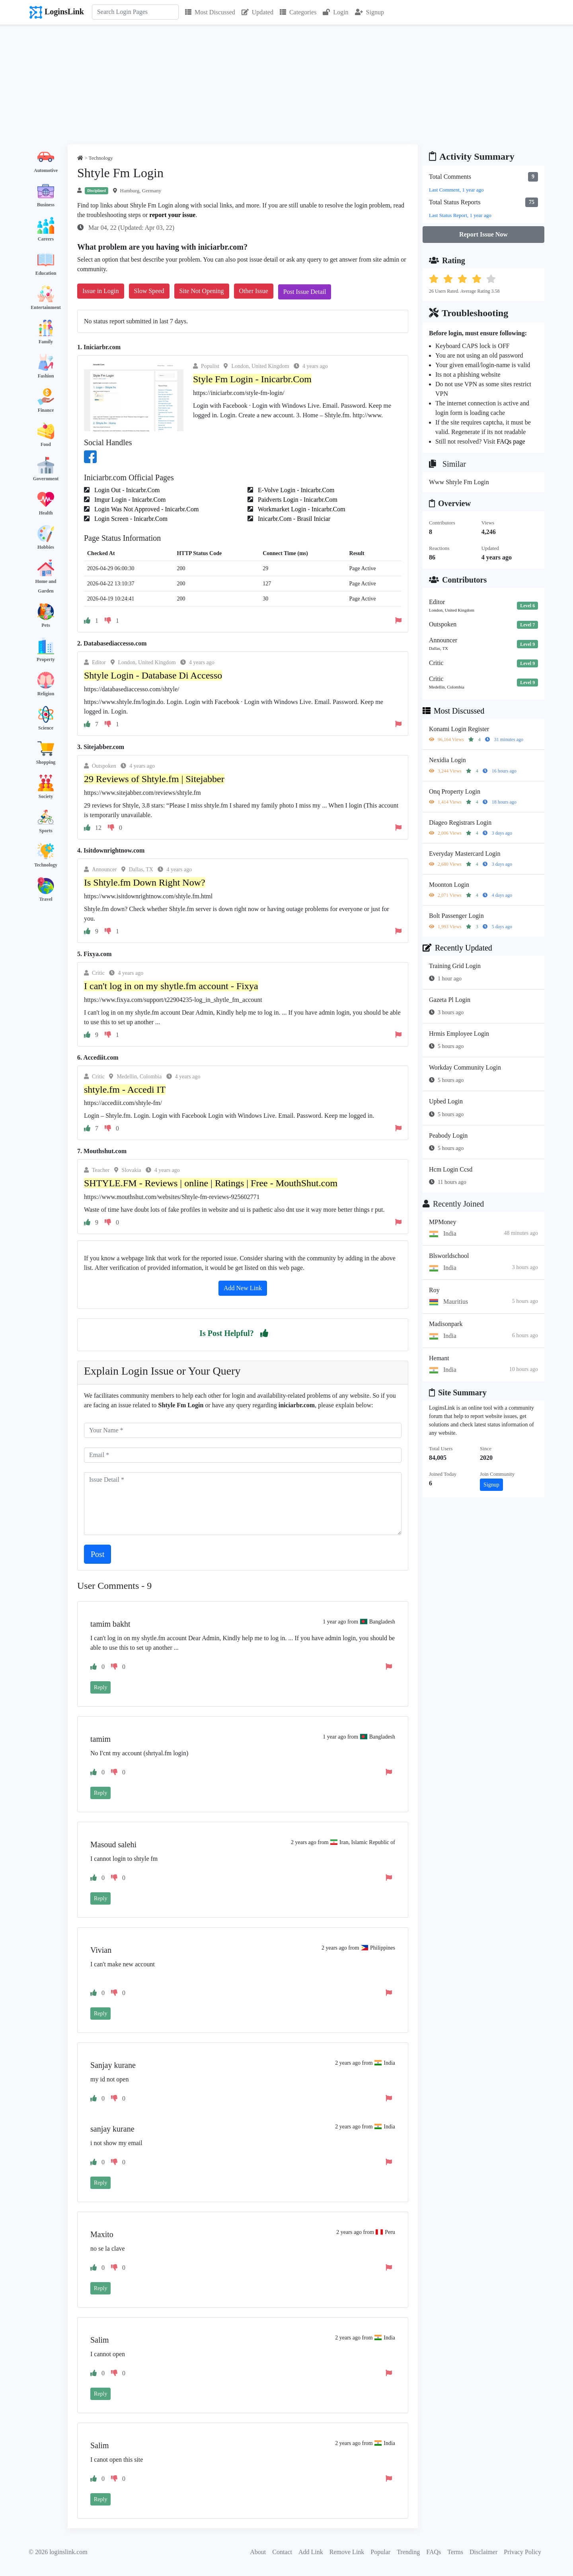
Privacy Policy (522, 2552)
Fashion (46, 376)
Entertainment (45, 307)
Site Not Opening (201, 291)
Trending (408, 2552)
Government (46, 478)
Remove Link (346, 2552)
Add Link (310, 2552)
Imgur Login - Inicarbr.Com (129, 499)
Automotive (46, 170)
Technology (45, 865)
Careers (46, 239)
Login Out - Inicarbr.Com (126, 490)
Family (46, 341)
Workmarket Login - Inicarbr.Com (300, 509)
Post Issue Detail (304, 291)
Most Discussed (210, 12)
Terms (455, 2552)
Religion (46, 693)
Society (46, 796)
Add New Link (243, 1288)
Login (335, 12)
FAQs (433, 2552)
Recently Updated (457, 947)
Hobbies (45, 547)
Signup (369, 12)
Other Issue (253, 291)
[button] (264, 1333)
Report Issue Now (483, 234)
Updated (257, 12)
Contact (282, 2552)
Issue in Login (100, 291)
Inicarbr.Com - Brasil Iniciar (293, 518)
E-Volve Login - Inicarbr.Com (295, 490)
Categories (298, 12)
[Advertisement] (286, 85)
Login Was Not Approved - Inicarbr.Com (146, 509)
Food (46, 444)
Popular (380, 2552)
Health (46, 513)
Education (46, 273)
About (258, 2552)
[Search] (135, 12)
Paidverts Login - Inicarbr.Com (296, 499)
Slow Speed (149, 291)
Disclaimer (483, 2552)
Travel (45, 899)
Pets (45, 625)
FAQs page (511, 441)
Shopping (46, 762)
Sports (45, 830)
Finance (46, 410)
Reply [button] (100, 1687)
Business (46, 204)
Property (46, 659)
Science (45, 728)
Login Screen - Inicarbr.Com (130, 518)
